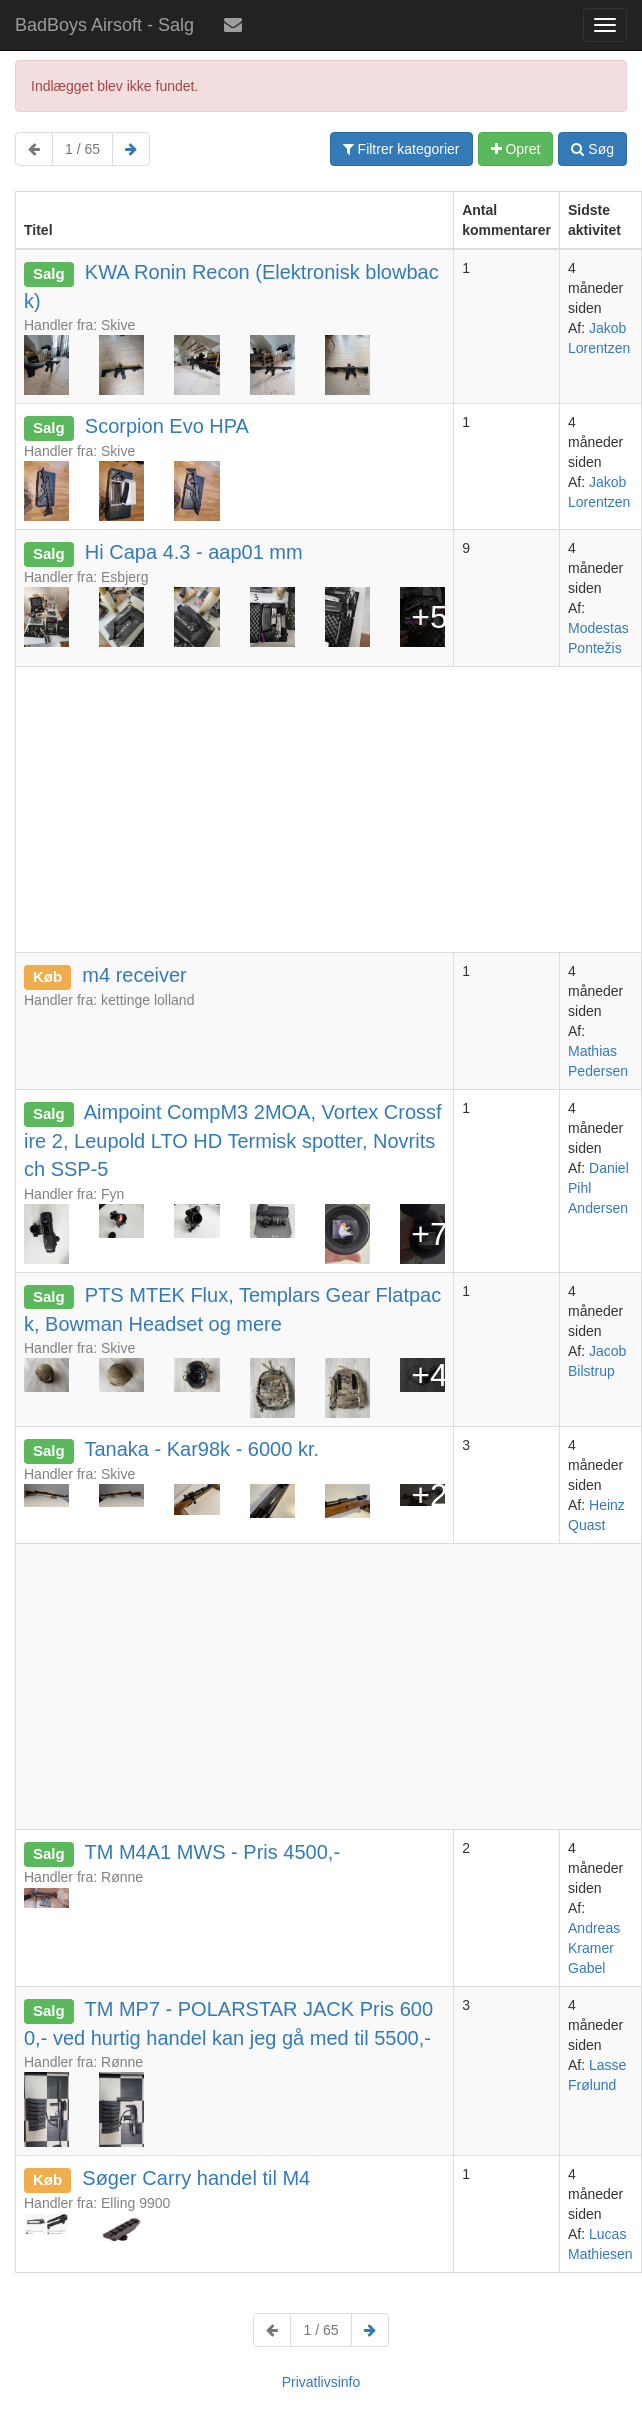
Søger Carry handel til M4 (196, 2178)
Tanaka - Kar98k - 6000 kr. (201, 1449)
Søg (592, 149)
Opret (516, 149)
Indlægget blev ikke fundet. (114, 86)
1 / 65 (82, 149)
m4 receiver (134, 975)
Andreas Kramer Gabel (594, 1948)
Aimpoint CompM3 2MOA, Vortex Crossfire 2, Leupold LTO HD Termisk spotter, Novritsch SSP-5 (233, 1140)
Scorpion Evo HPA (167, 426)
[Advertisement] (328, 807)
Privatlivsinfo (321, 2382)
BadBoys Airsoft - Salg (104, 25)
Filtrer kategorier (401, 149)
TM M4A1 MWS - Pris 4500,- (212, 1852)
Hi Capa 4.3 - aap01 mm (194, 552)
